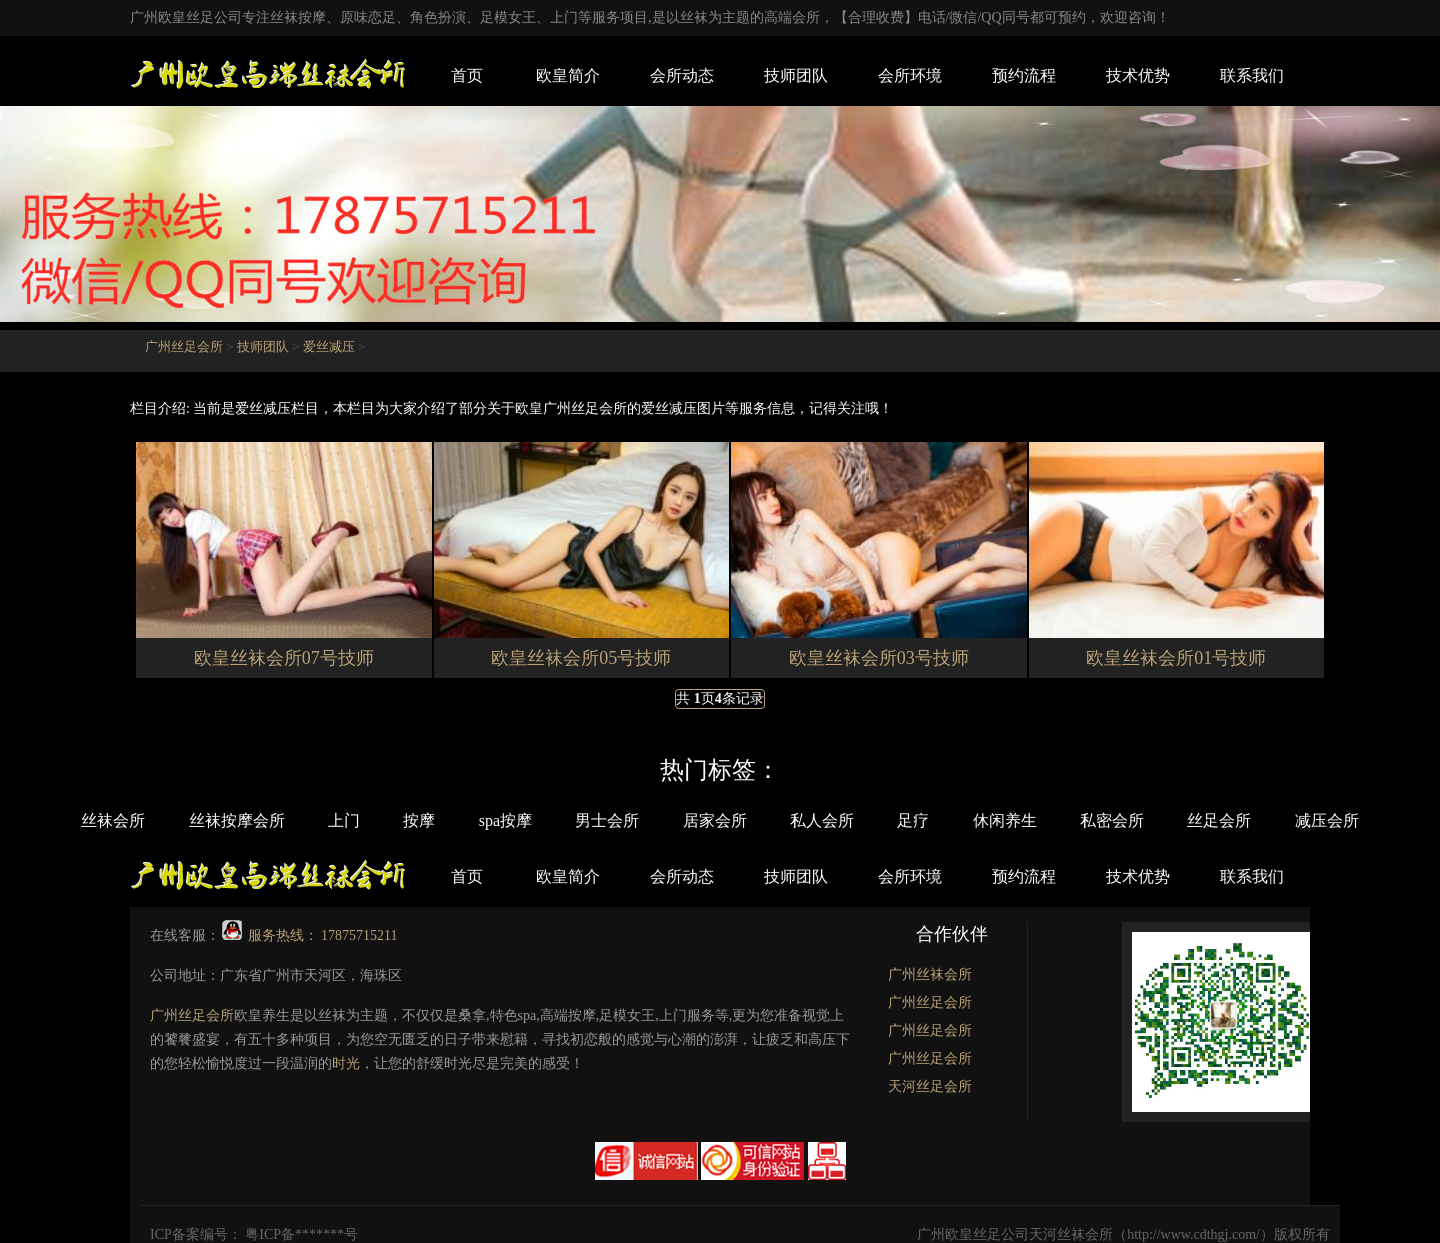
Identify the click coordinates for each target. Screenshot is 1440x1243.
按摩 (399, 820)
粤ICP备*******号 (301, 1233)
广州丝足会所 (184, 346)
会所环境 (910, 75)
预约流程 (1024, 75)
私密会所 (1139, 820)
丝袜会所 (73, 820)
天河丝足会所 (930, 1085)
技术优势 (1138, 75)
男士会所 (601, 820)
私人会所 (829, 820)
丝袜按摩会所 (203, 820)
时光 (346, 1062)
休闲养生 (1025, 820)
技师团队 (796, 75)
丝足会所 (1253, 820)
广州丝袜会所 (930, 973)
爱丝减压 (329, 346)
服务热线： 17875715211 (309, 934)
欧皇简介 (568, 75)
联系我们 (1252, 75)
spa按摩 (491, 820)
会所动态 (682, 75)
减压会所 (1367, 820)
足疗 (927, 820)
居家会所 (715, 820)
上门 (317, 820)
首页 (467, 75)
